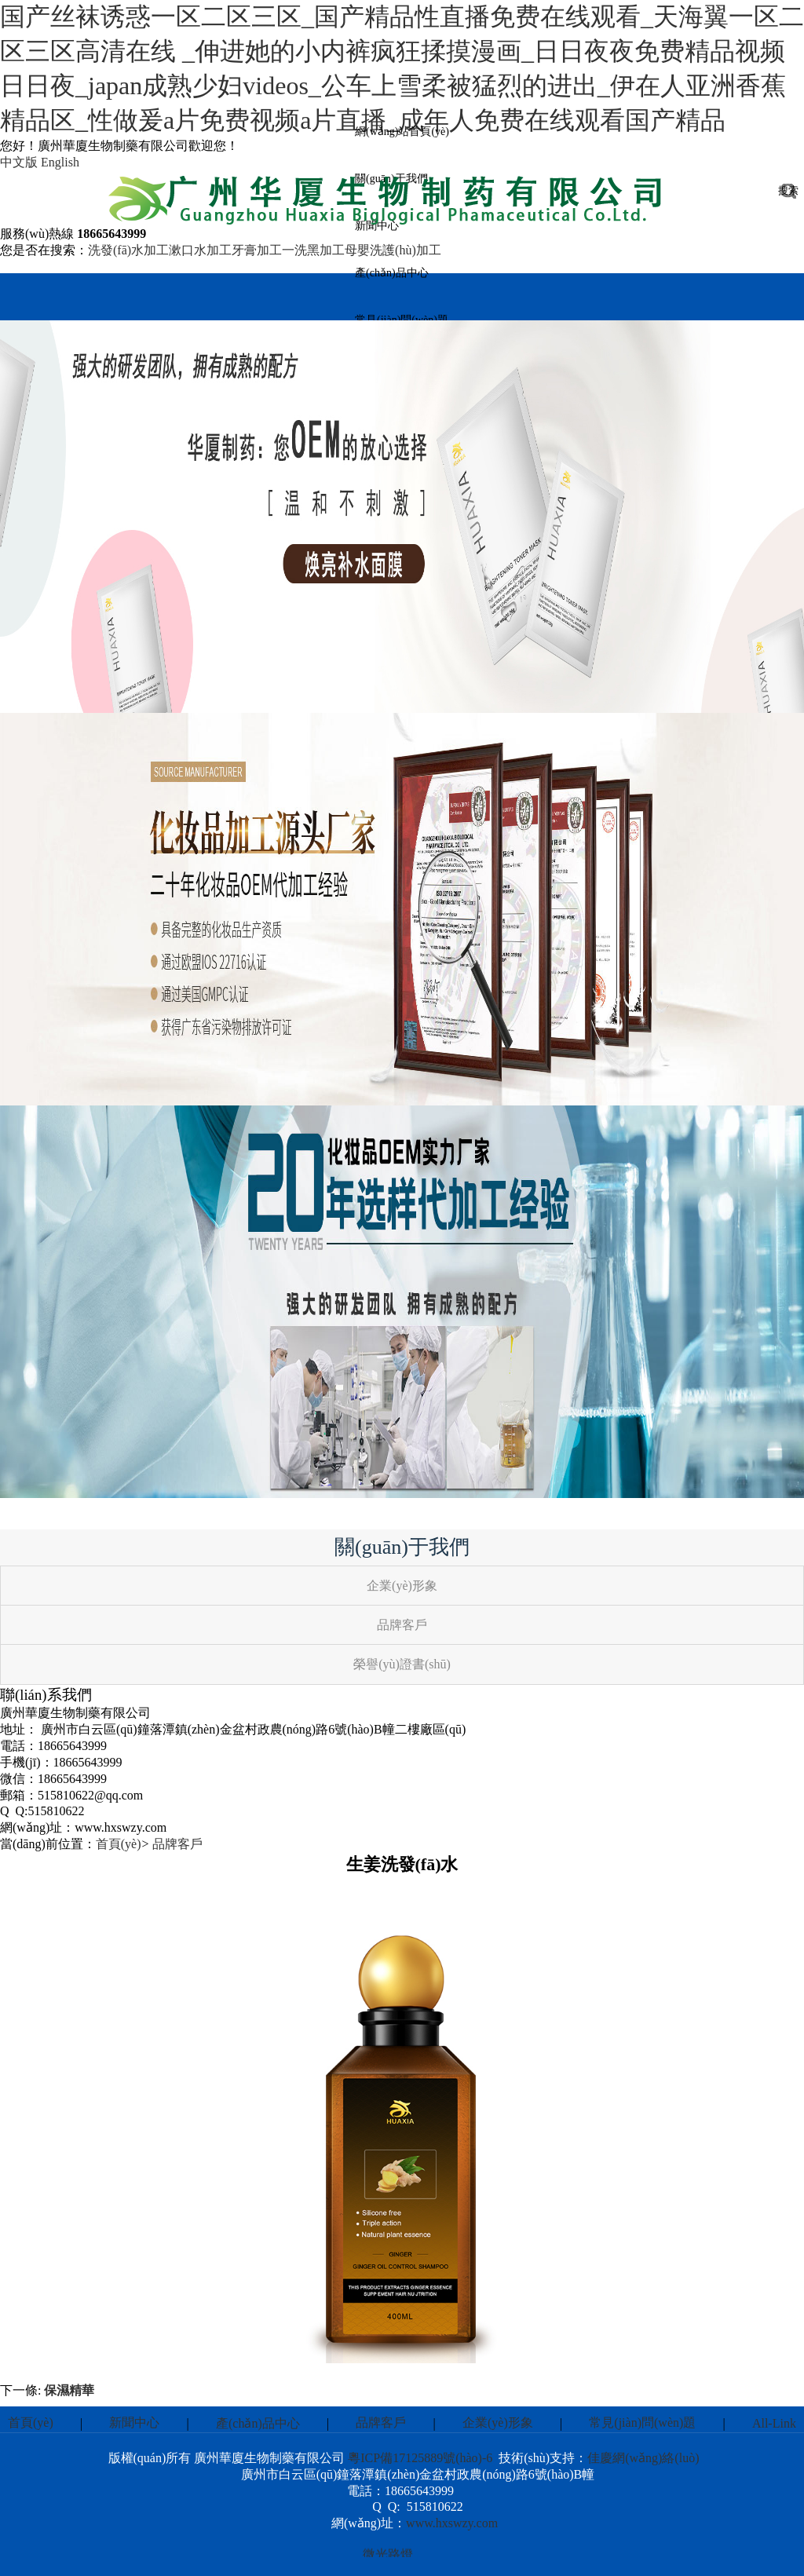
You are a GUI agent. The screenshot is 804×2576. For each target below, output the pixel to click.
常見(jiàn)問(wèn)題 (642, 2422)
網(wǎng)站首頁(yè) (402, 131)
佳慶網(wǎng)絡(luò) (643, 2458)
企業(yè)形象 (497, 2422)
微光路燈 (388, 2556)
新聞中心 (134, 2422)
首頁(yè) (118, 1844)
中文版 (19, 162)
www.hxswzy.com (452, 2523)
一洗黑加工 (313, 250)
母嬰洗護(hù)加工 (393, 250)
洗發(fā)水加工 (128, 250)
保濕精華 (69, 2390)
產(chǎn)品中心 (392, 273)
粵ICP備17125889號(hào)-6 (420, 2458)
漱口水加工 (200, 250)
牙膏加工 (257, 250)
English (60, 162)
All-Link (774, 2423)
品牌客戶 (177, 1844)
